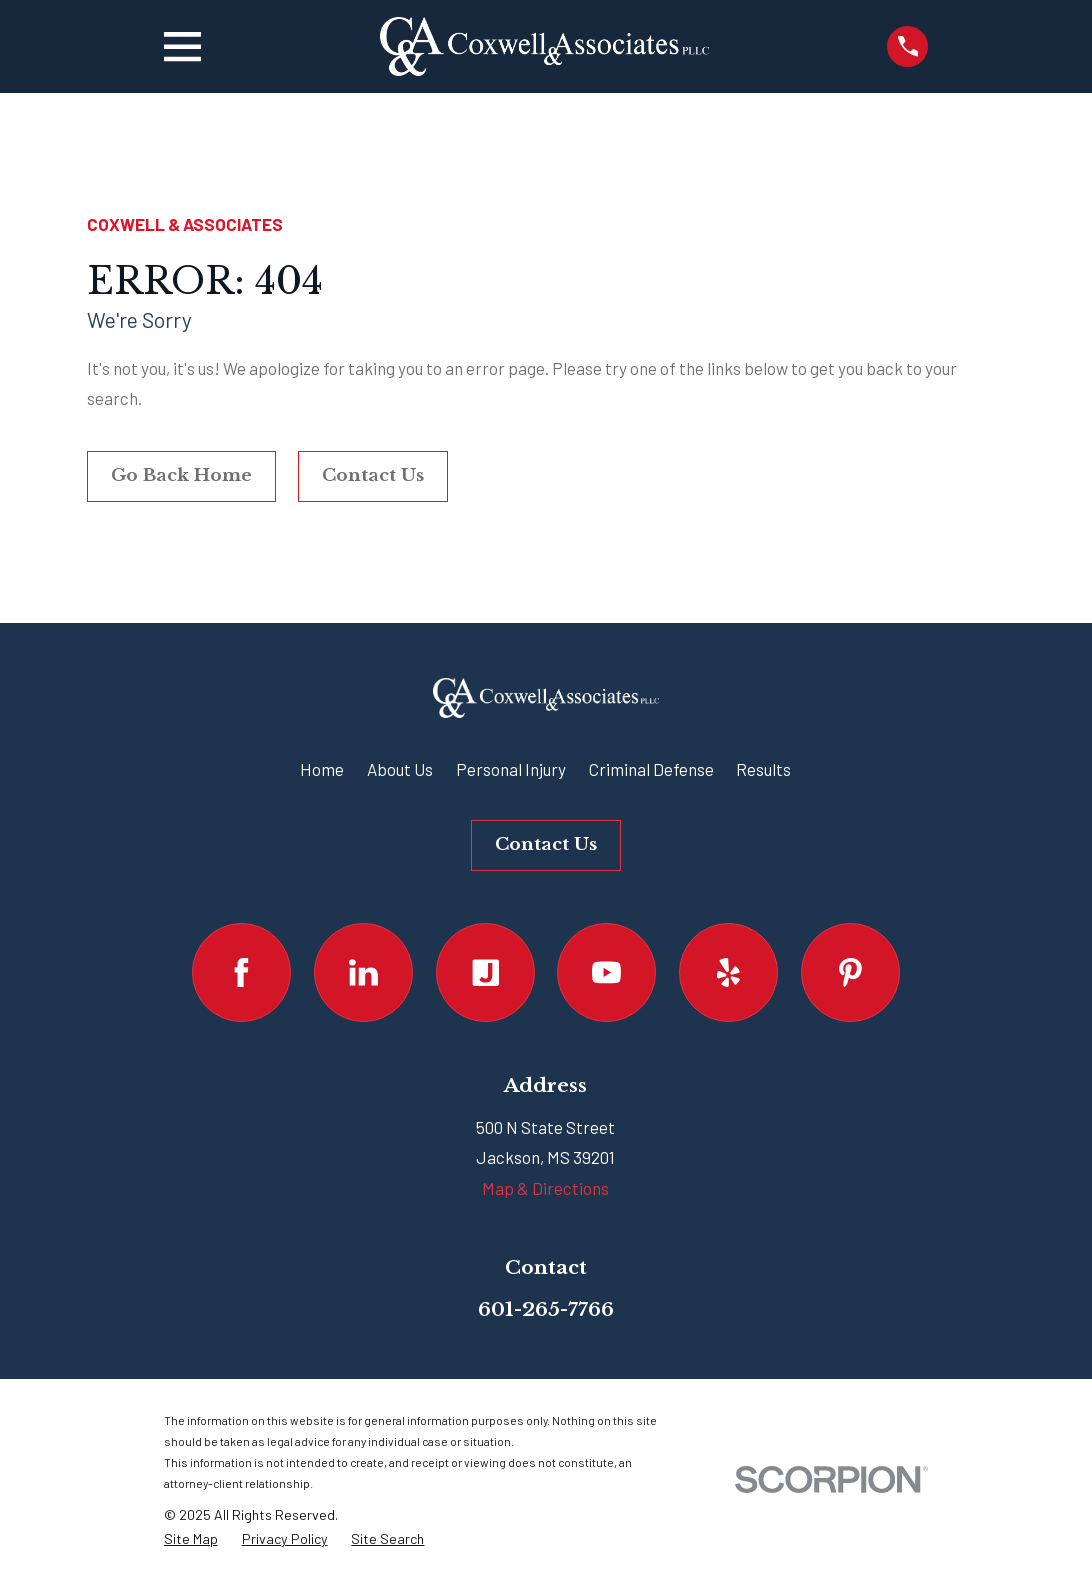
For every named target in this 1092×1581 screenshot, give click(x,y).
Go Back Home (181, 475)
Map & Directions (545, 1188)
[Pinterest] (850, 972)
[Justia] (485, 972)
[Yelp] (728, 972)
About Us (400, 769)
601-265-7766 (546, 1309)
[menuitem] (191, 1539)
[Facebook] (241, 972)
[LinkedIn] (363, 972)
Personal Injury (511, 769)
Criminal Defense (651, 769)
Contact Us (373, 475)
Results (763, 769)
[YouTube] (606, 972)
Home (322, 769)
